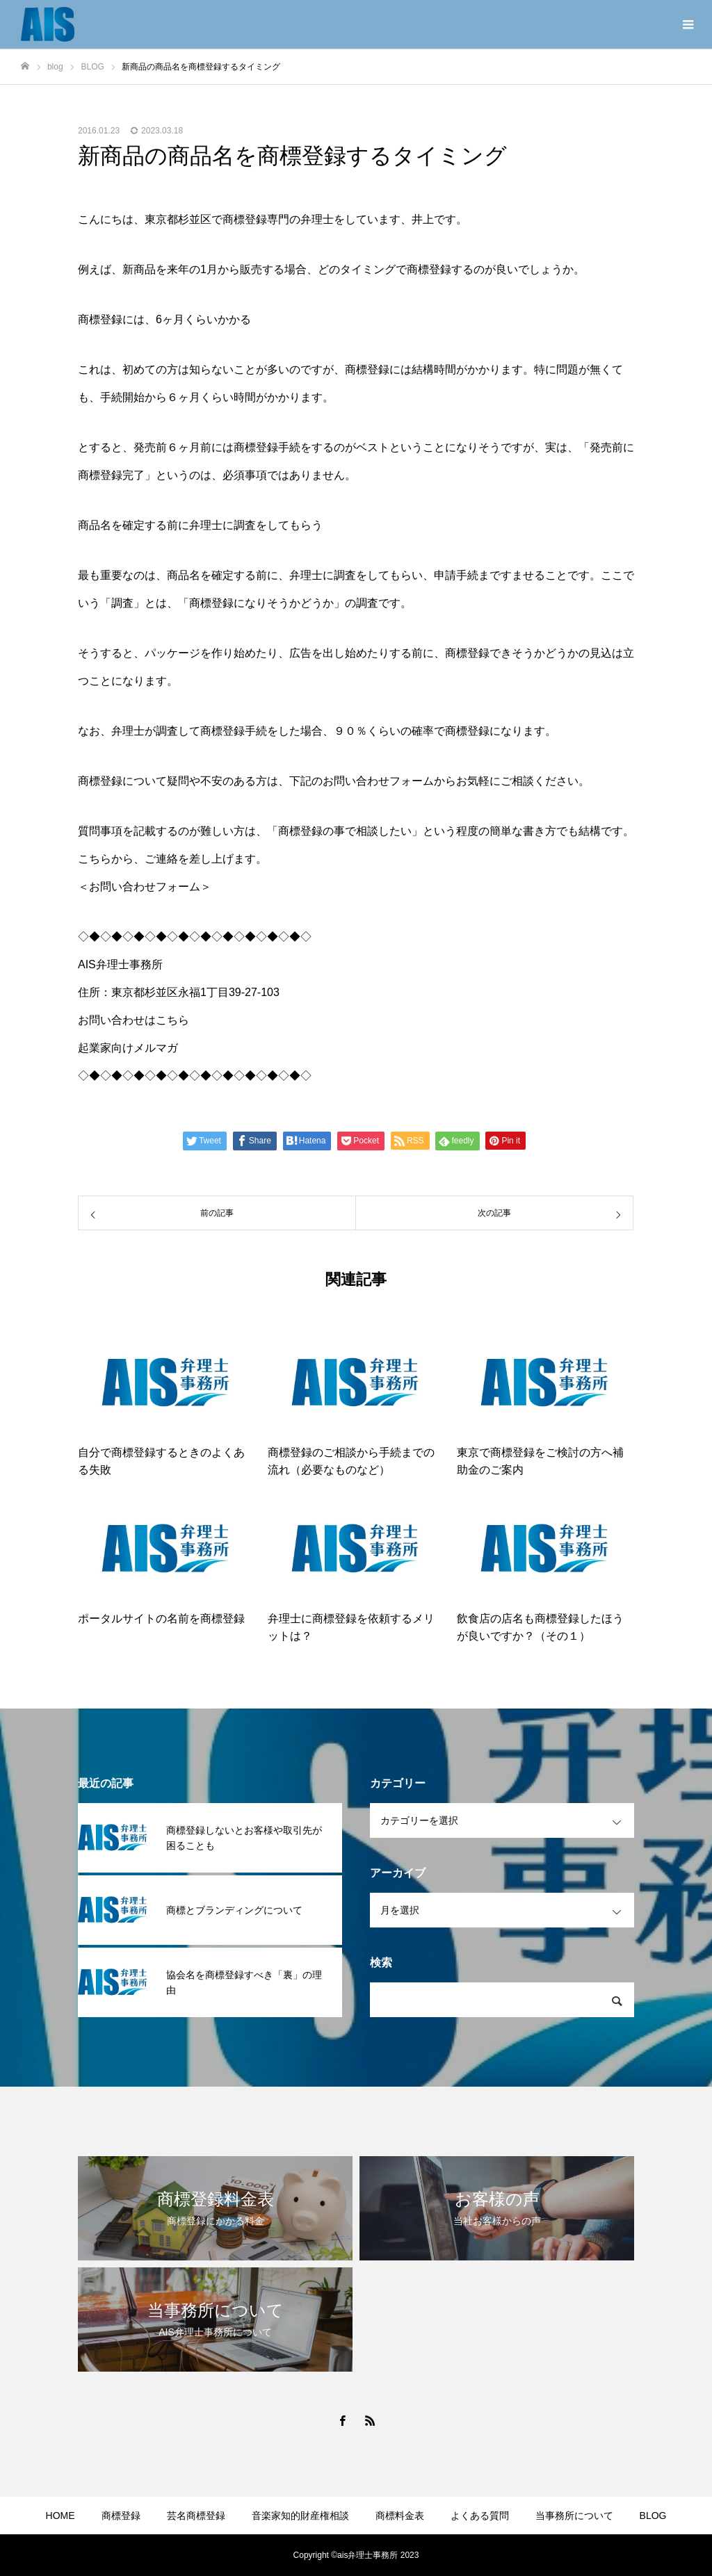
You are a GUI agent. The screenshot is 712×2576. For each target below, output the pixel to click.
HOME (60, 2515)
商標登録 (121, 2515)
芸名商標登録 (196, 2515)
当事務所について (574, 2515)
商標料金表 (399, 2515)
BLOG (653, 2515)
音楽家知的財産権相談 (300, 2515)
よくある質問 (480, 2515)
